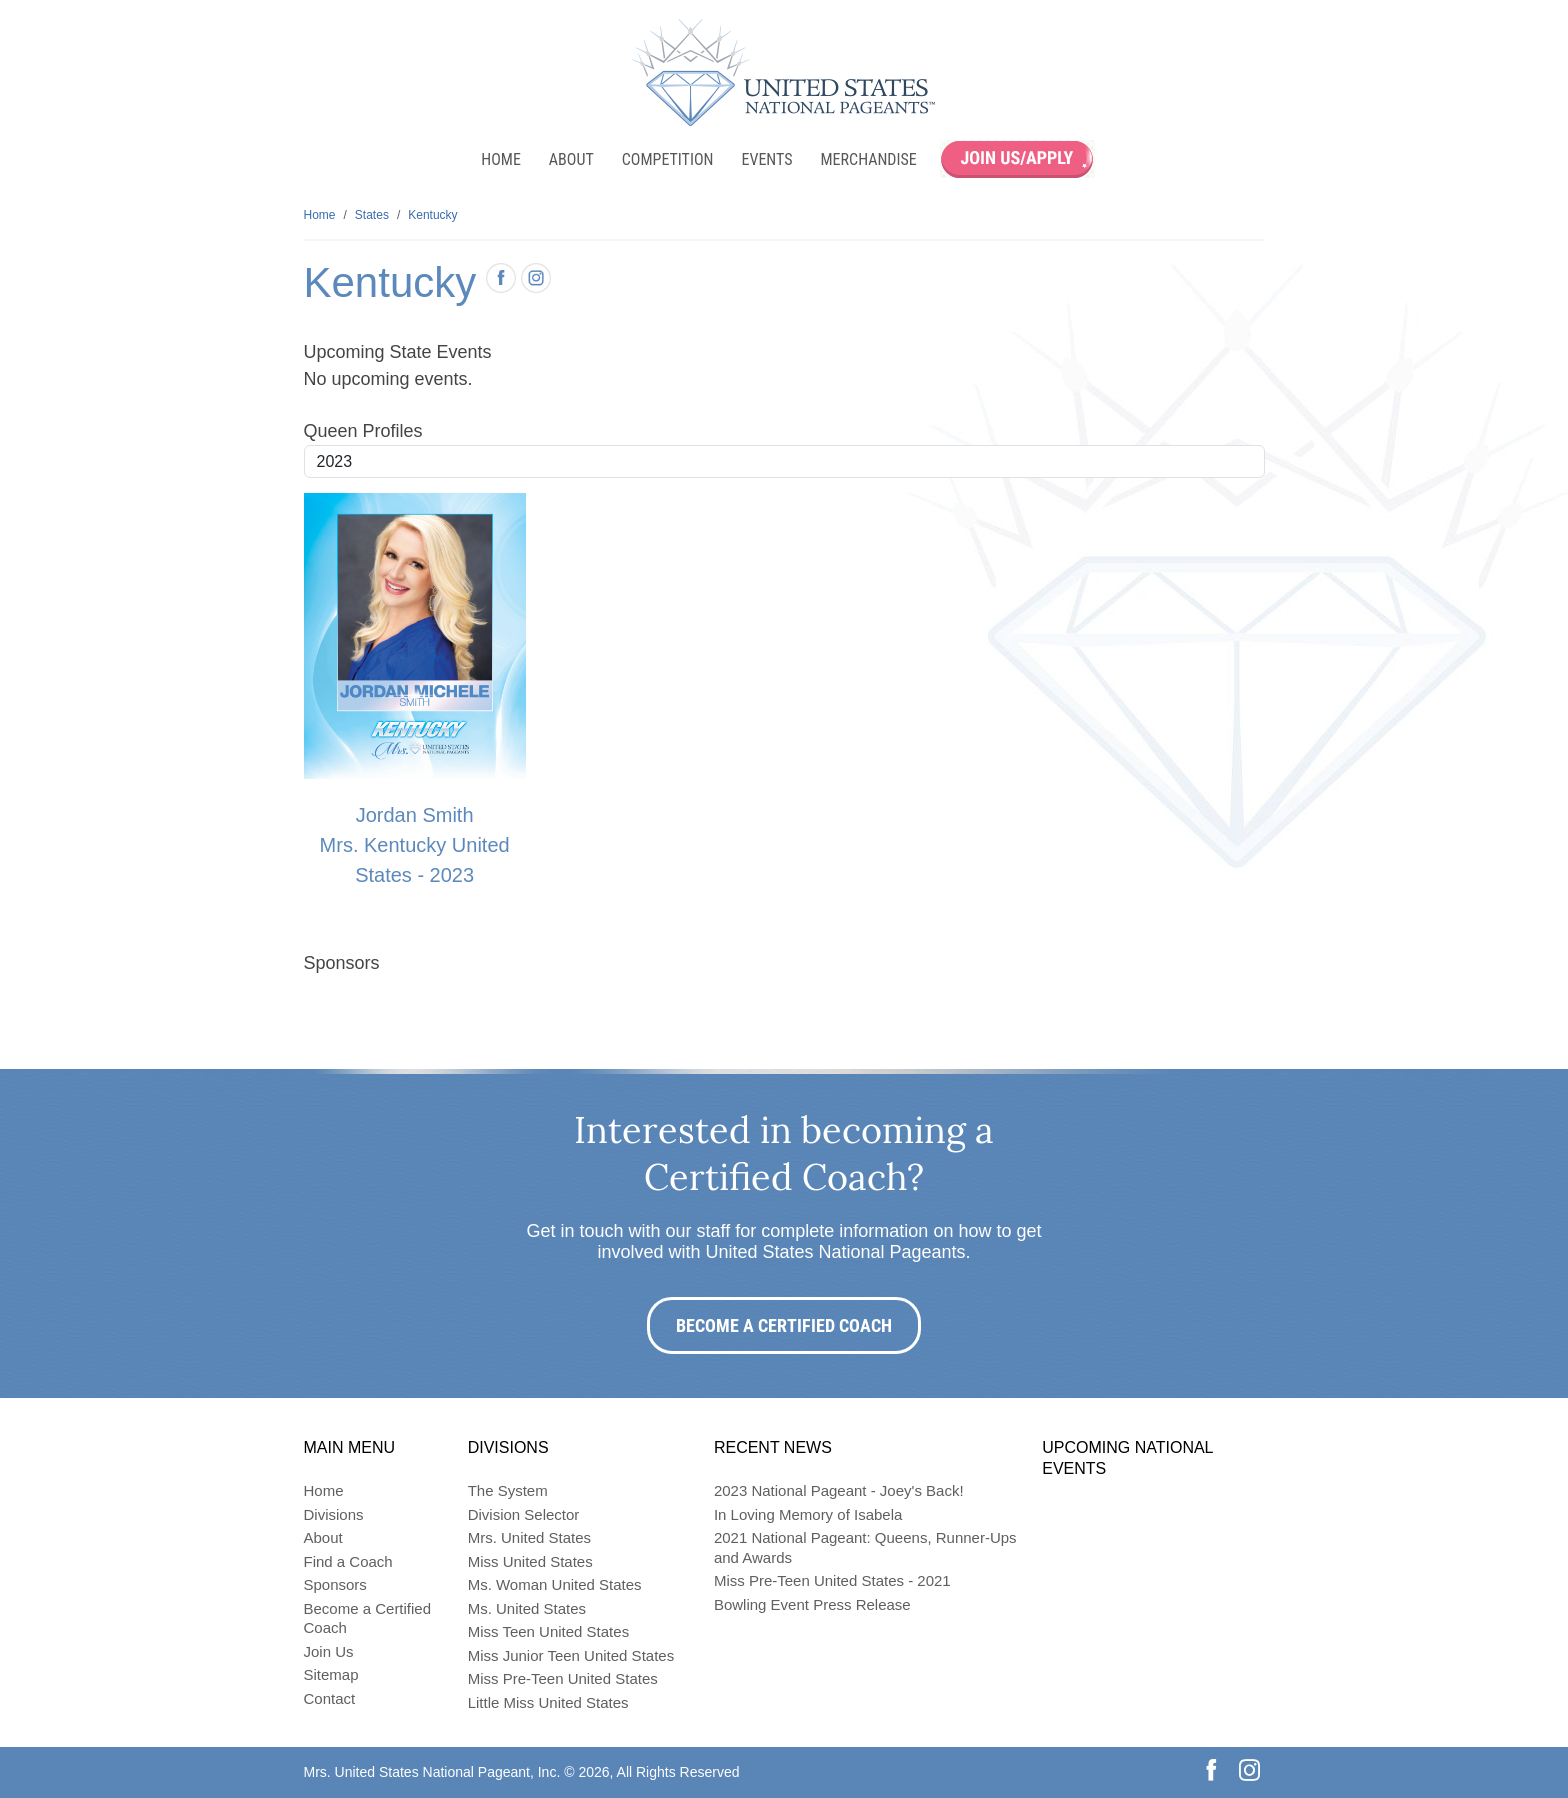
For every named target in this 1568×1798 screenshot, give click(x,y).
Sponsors (335, 1584)
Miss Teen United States (548, 1631)
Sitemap (331, 1674)
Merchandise (869, 159)
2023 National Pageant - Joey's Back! (839, 1490)
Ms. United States (527, 1608)
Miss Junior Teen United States (571, 1655)
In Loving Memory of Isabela (808, 1514)
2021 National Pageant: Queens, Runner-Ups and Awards (865, 1547)
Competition (668, 159)
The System (508, 1490)
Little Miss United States (548, 1702)
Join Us (329, 1651)
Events (766, 159)
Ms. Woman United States (555, 1584)
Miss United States (530, 1561)
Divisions (334, 1514)
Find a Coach (348, 1561)
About (571, 159)
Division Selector (524, 1514)
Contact (330, 1698)
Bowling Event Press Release (812, 1604)
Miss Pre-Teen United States (563, 1678)
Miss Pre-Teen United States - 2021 (832, 1580)
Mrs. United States (529, 1537)
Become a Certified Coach (784, 1325)
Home (501, 159)
